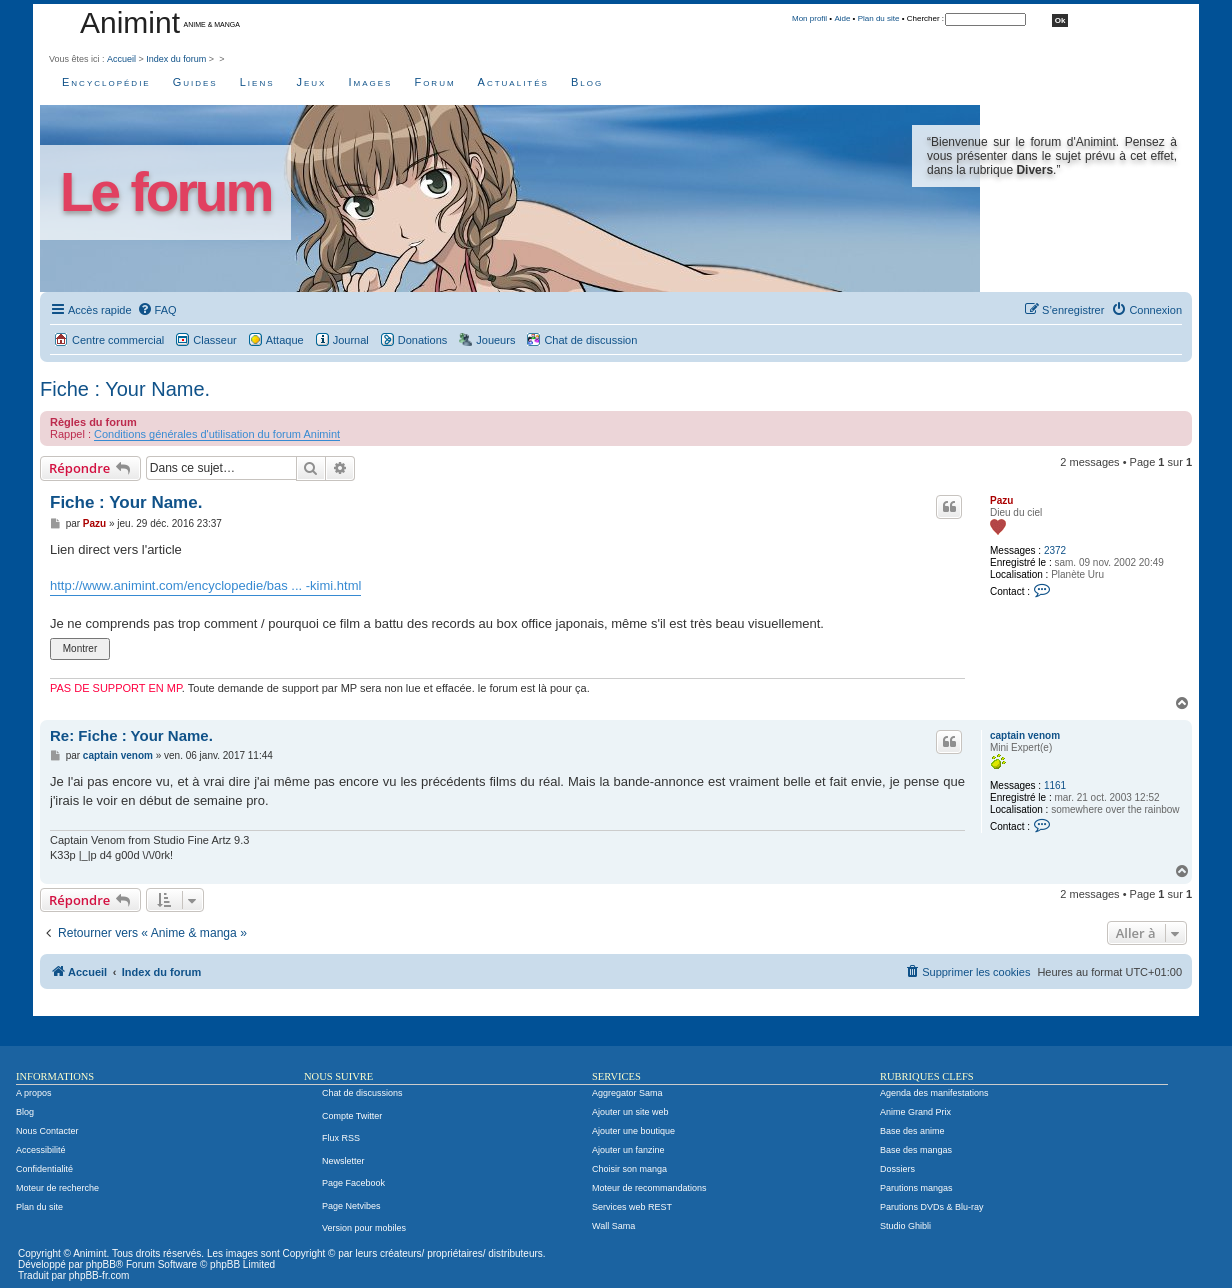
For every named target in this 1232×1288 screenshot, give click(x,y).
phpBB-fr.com (99, 1275)
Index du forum (176, 59)
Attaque (285, 340)
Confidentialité (44, 1169)
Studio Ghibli (905, 1226)
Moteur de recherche (57, 1188)
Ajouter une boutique (633, 1131)
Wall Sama (613, 1226)
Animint (130, 22)
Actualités (513, 82)
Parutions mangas (916, 1188)
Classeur (214, 340)
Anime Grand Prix (915, 1112)
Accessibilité (41, 1150)
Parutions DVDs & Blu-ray (932, 1207)
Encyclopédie (106, 82)
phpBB (101, 1264)
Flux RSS (341, 1138)
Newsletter (343, 1161)
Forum (434, 82)
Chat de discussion (590, 340)
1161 (1055, 785)
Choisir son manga (629, 1169)
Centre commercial (118, 340)
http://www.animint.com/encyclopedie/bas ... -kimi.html (205, 585)
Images (370, 82)
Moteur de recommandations (649, 1188)
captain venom (1025, 735)
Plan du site (879, 18)
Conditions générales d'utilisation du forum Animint (217, 434)
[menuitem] (157, 310)
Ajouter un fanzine (628, 1150)
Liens (257, 82)
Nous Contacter (47, 1131)
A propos (34, 1093)
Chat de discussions (362, 1093)
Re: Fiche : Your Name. (131, 735)
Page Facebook (353, 1183)
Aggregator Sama (627, 1093)
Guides (195, 82)
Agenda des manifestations (934, 1093)
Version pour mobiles (364, 1228)
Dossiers (897, 1169)
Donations (423, 340)
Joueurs (495, 340)
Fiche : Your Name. (125, 389)
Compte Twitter (352, 1116)
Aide (842, 18)
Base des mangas (916, 1150)
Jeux (312, 82)
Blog (587, 82)
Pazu (1001, 500)
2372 (1055, 550)
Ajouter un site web (630, 1112)
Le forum (165, 192)
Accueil (121, 59)
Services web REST (632, 1207)
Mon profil (809, 18)
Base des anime (912, 1131)
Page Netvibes (351, 1206)
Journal (351, 340)
